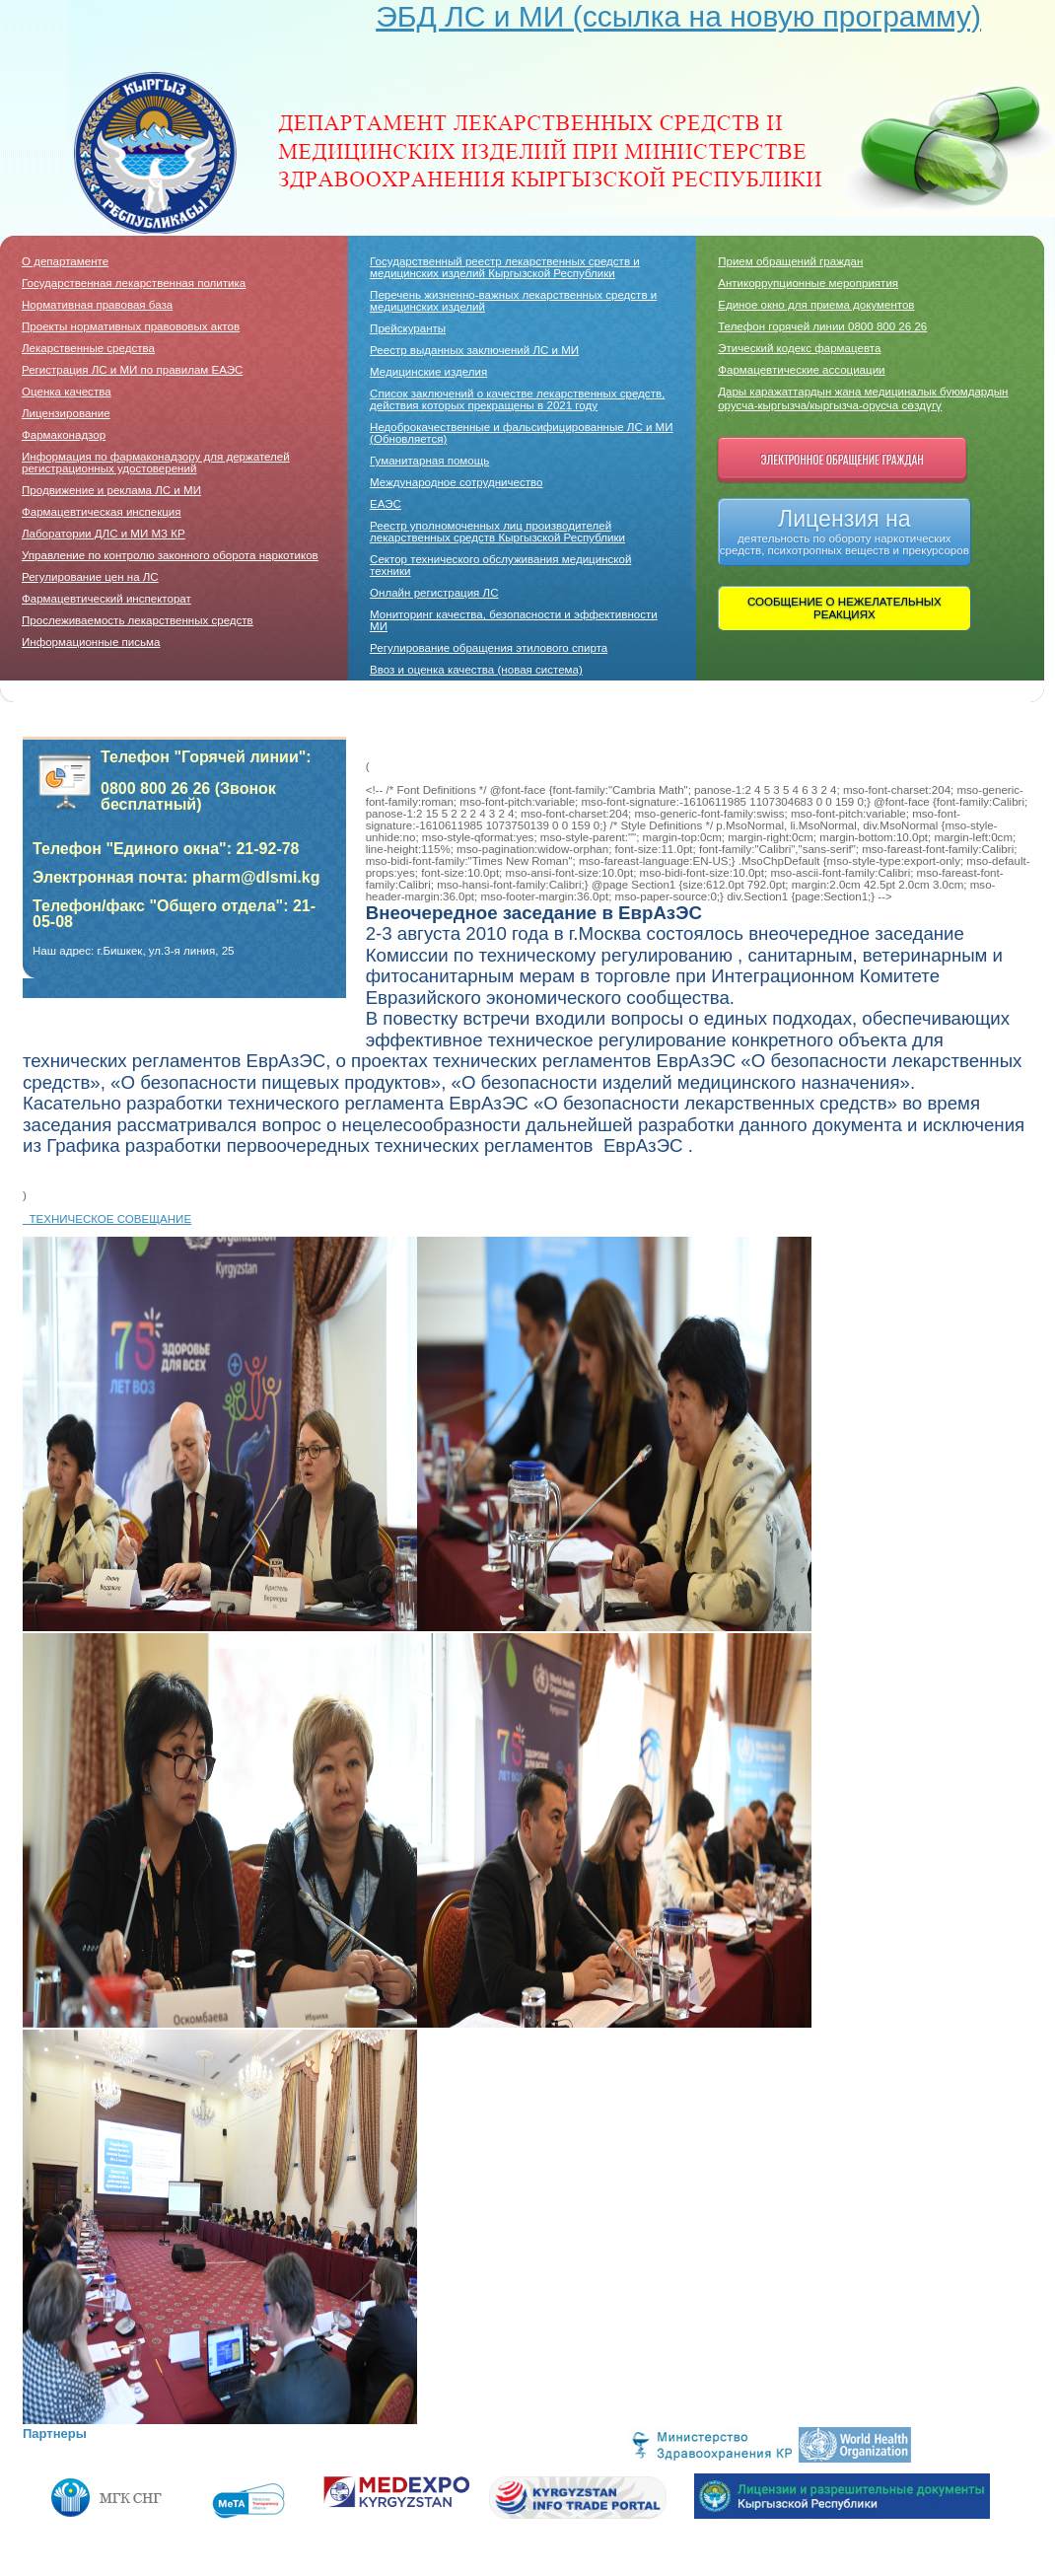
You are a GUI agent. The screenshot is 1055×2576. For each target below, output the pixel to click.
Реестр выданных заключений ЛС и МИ (474, 350)
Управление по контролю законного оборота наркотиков (170, 555)
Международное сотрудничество (456, 482)
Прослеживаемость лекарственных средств (137, 620)
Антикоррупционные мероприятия (808, 283)
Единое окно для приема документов (816, 305)
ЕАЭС (385, 504)
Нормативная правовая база (97, 305)
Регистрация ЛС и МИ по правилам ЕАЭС (132, 370)
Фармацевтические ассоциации (801, 370)
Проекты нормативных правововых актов (131, 326)
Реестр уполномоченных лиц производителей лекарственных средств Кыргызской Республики (497, 531)
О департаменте (65, 261)
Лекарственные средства (88, 348)
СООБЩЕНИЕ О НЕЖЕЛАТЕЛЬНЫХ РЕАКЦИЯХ (844, 608)
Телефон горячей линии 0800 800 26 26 (822, 326)
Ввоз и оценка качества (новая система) (476, 670)
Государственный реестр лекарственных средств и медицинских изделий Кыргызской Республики (505, 267)
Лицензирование (66, 413)
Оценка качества (66, 391)
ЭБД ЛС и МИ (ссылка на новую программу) (678, 16)
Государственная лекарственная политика (134, 283)
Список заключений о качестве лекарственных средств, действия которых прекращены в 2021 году (517, 399)
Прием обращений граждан (790, 261)
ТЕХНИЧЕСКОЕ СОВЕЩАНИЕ (107, 1219)
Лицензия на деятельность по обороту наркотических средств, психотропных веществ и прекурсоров (844, 531)
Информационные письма (91, 642)
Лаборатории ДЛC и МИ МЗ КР (103, 533)
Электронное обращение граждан (842, 459)
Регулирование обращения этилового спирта (488, 648)
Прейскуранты (408, 328)
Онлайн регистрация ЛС (434, 593)
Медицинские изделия (428, 372)
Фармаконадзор (64, 435)
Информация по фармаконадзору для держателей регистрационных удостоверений (156, 462)
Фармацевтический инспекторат (106, 599)
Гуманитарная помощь (429, 460)
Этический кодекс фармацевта (799, 348)
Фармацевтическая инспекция (101, 512)
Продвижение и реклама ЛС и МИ (111, 490)
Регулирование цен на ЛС (90, 577)
